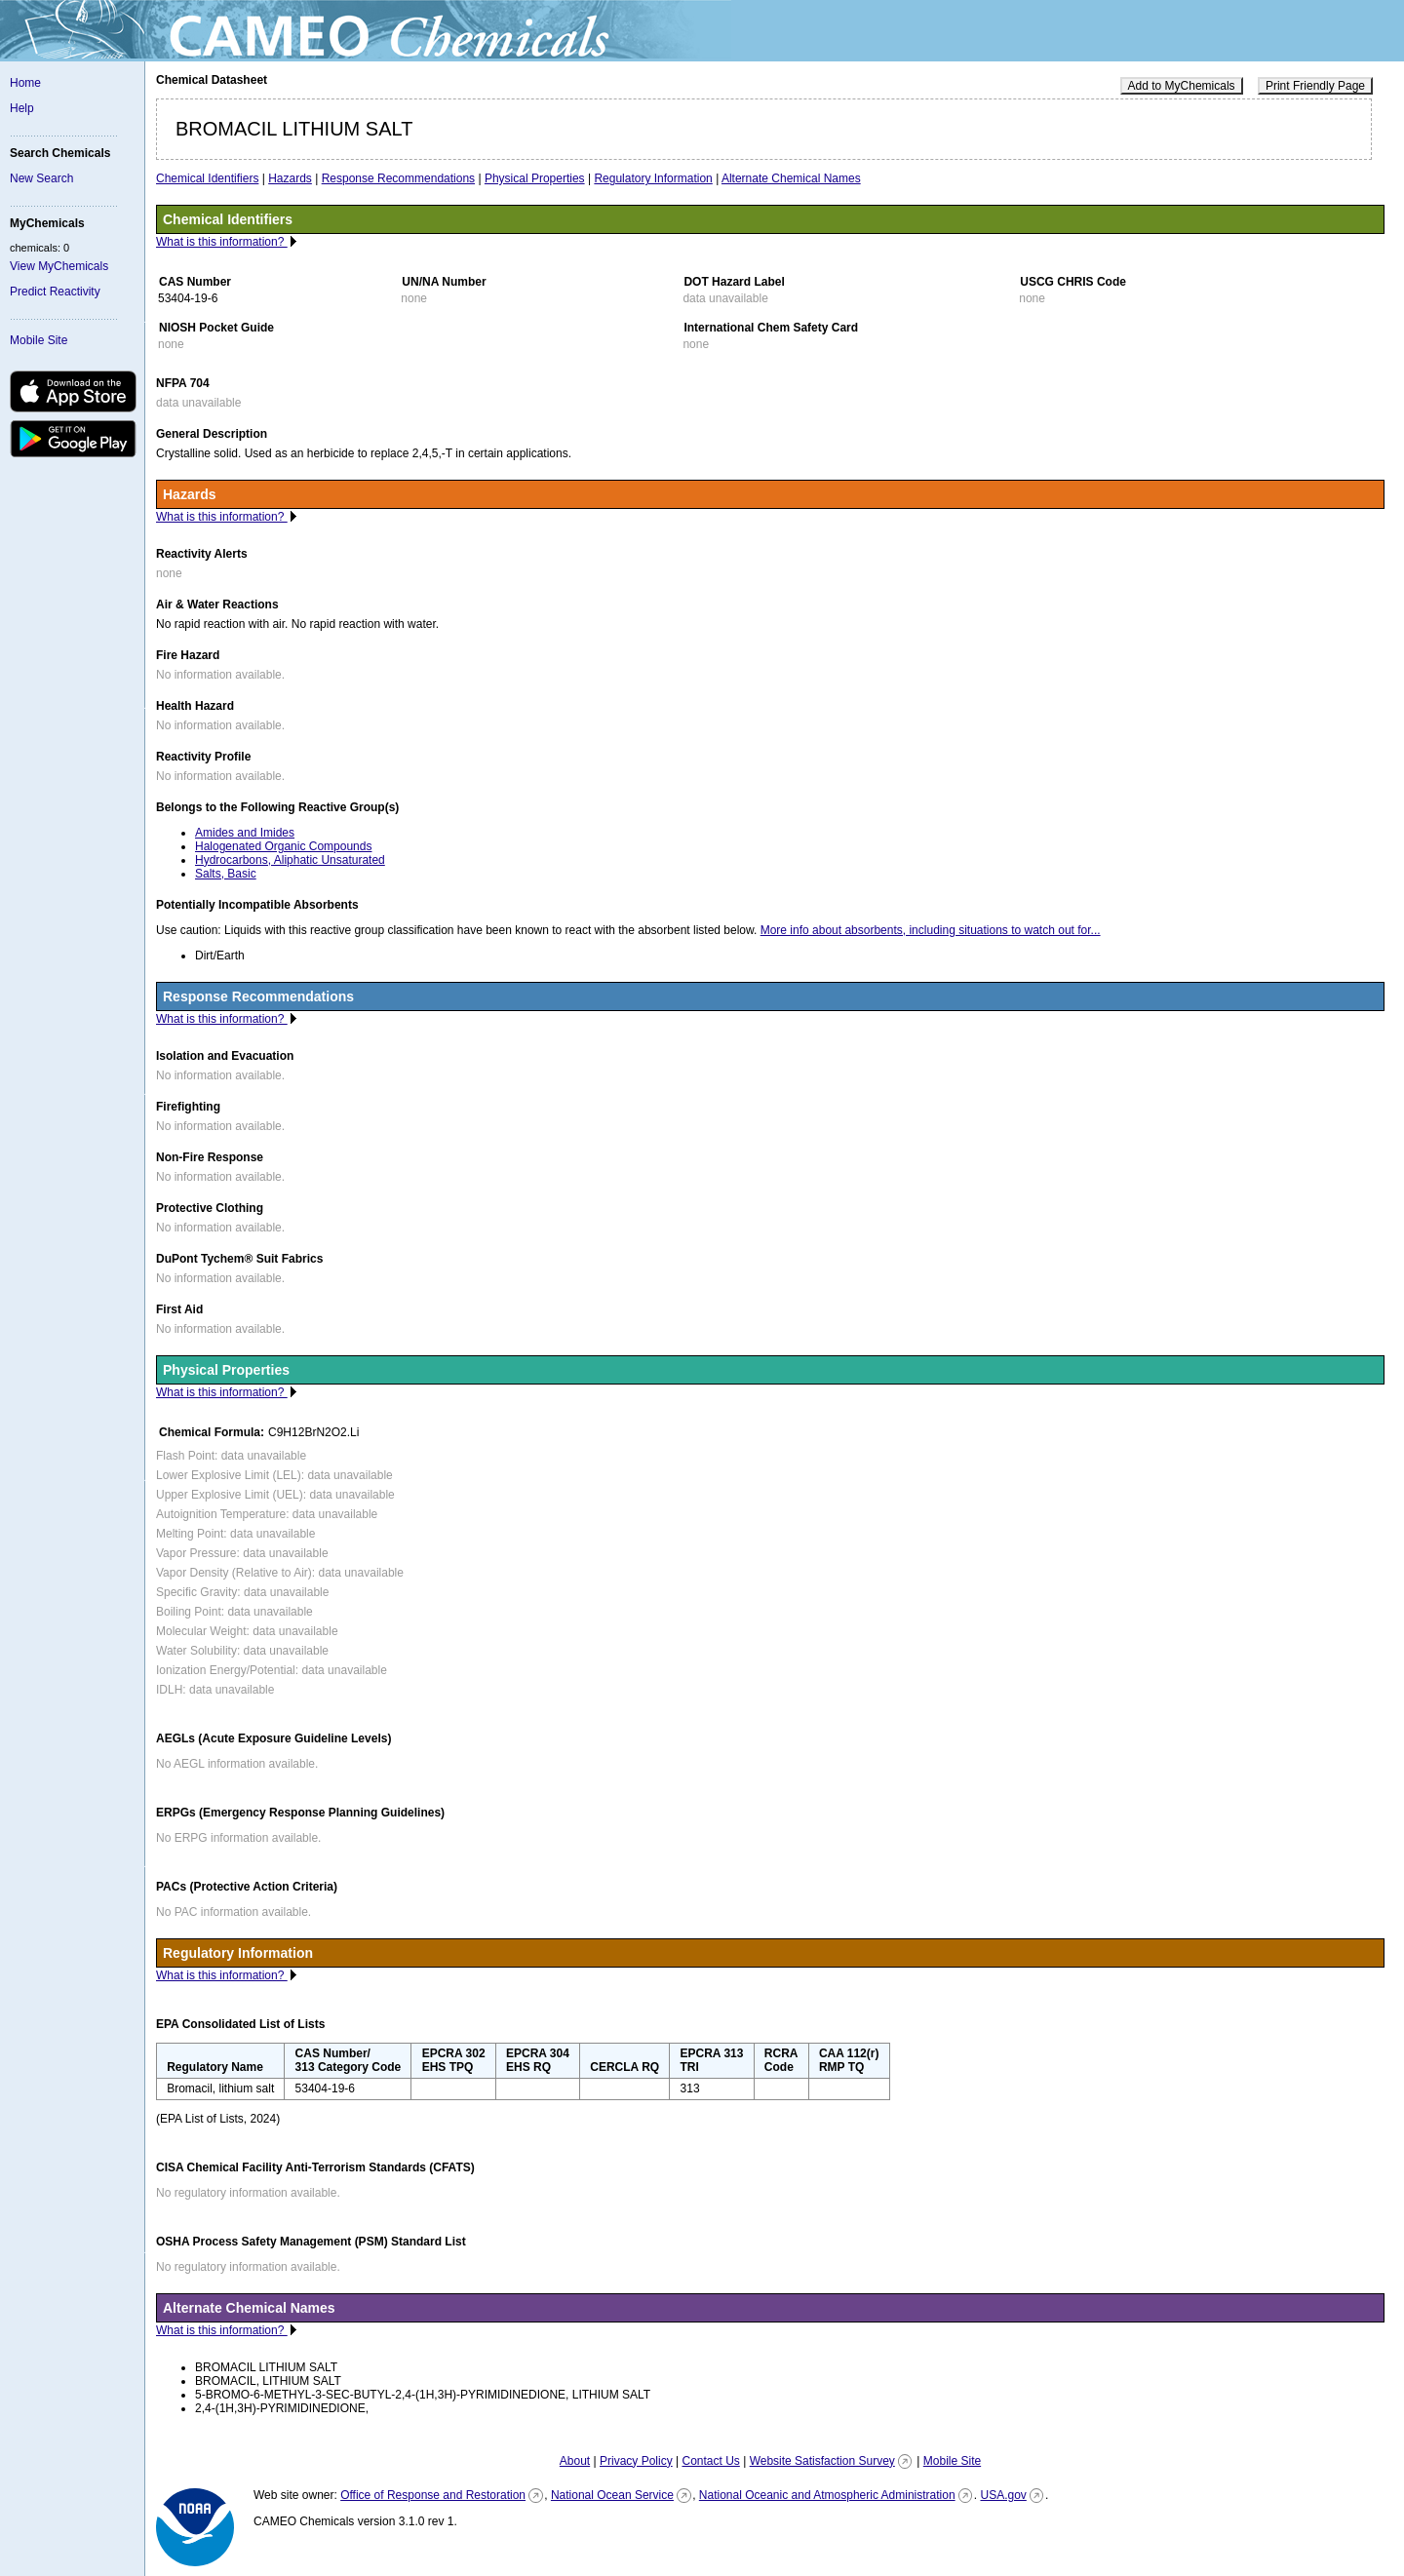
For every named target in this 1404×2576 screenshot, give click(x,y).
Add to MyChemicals (1181, 86)
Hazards (290, 178)
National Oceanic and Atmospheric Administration (827, 2495)
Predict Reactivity (55, 291)
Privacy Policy (636, 2461)
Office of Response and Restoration (433, 2495)
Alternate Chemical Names (791, 178)
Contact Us (710, 2461)
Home (25, 83)
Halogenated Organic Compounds (283, 846)
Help (22, 108)
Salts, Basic (225, 873)
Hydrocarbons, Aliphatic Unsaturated (290, 860)
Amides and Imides (244, 832)
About (575, 2461)
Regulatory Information (653, 178)
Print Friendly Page (1315, 86)
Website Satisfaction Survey (822, 2461)
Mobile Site (38, 340)
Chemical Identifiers (207, 178)
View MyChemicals (59, 266)
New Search (41, 178)
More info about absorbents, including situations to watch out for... (930, 930)
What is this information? (222, 242)
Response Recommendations (398, 178)
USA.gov (1003, 2495)
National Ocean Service (612, 2495)
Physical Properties (535, 178)
